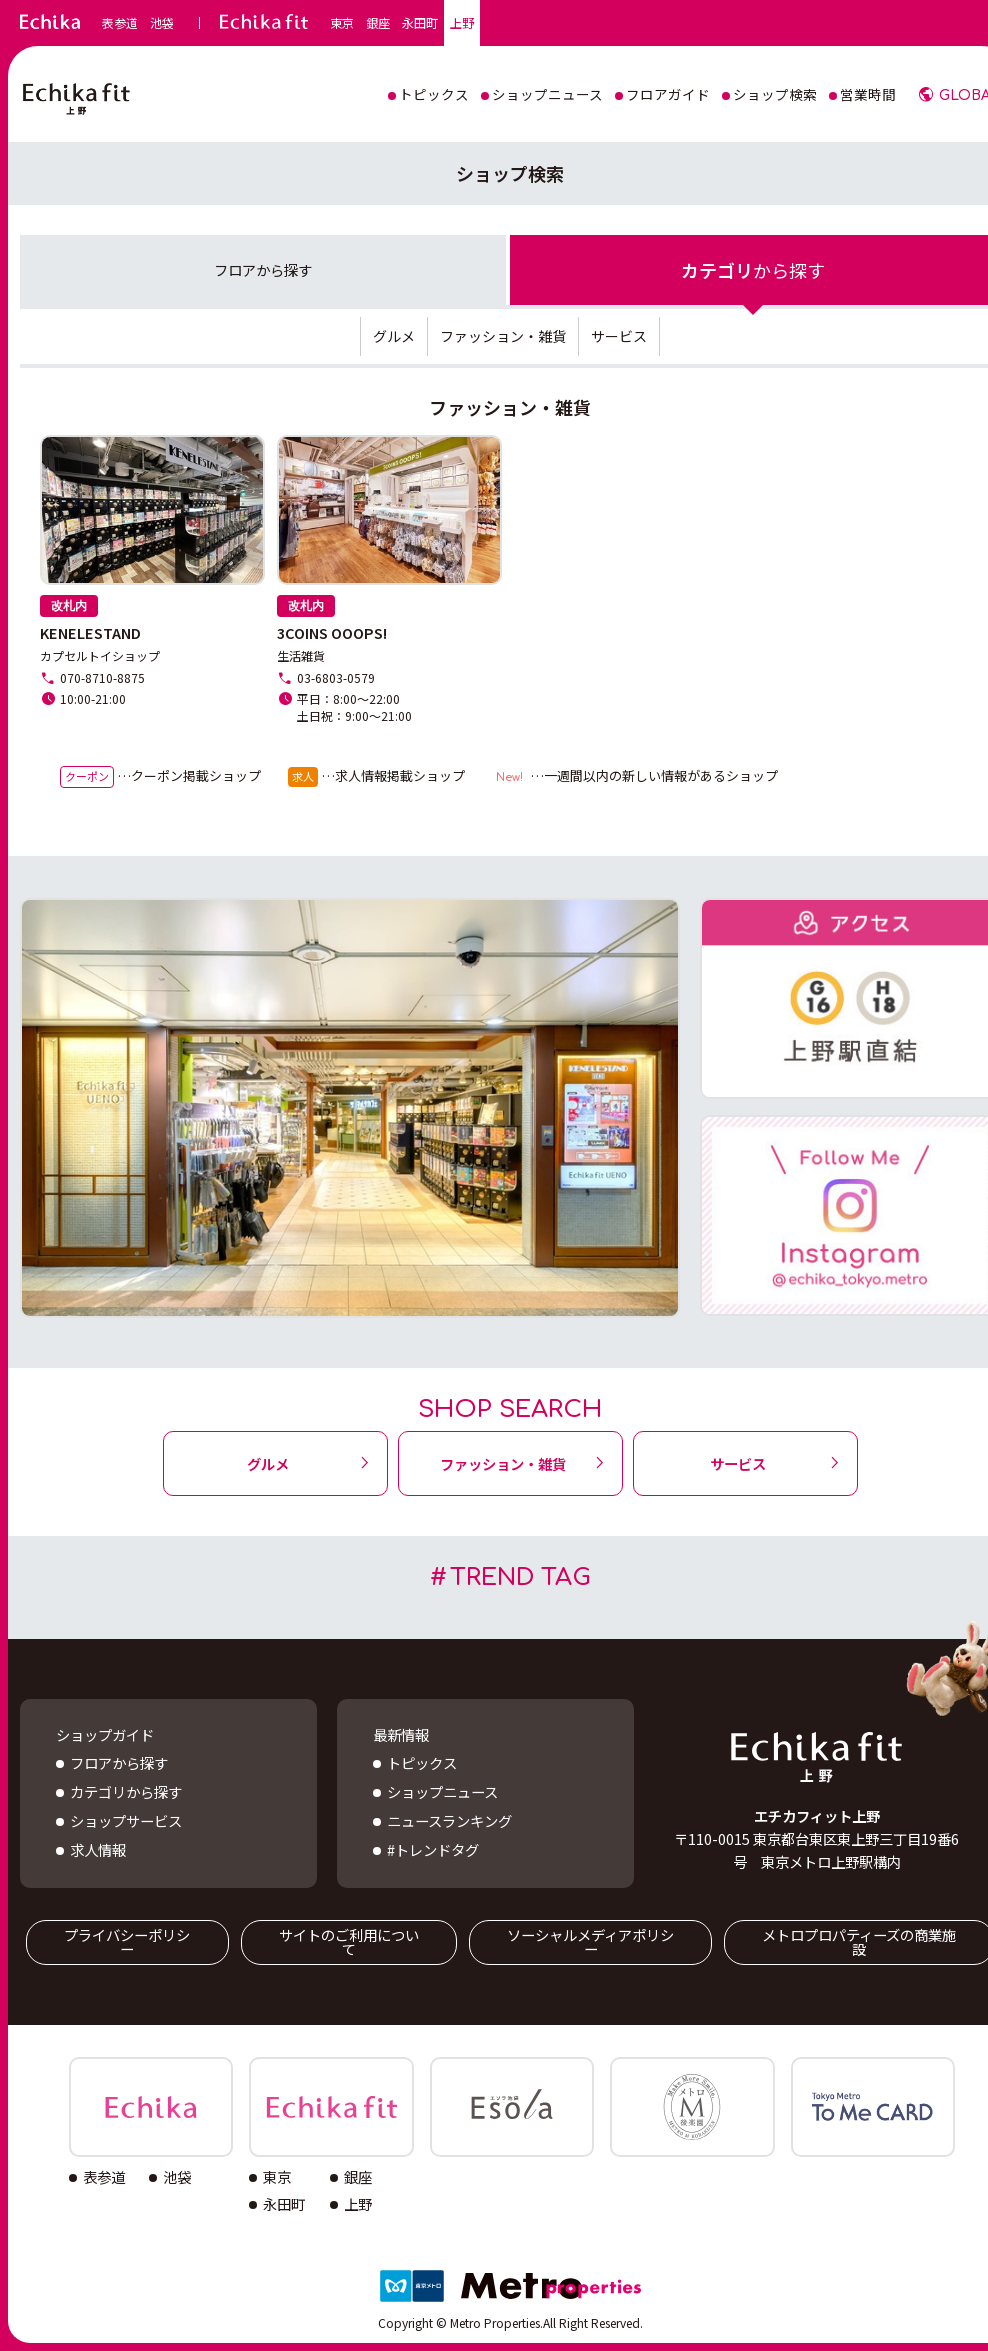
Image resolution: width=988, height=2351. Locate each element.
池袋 (162, 23)
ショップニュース (442, 1791)
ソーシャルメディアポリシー (590, 1941)
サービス (619, 336)
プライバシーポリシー (127, 1941)
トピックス (422, 1762)
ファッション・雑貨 (503, 336)
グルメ (394, 336)
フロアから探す (119, 1762)
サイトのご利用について (349, 1941)
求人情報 (98, 1849)
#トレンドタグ (433, 1849)
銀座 (378, 23)
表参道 (120, 23)
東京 (342, 23)
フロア (263, 269)
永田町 (420, 23)
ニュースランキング (449, 1820)
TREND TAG (520, 1577)
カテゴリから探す (126, 1791)
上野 (462, 23)
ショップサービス (126, 1820)
